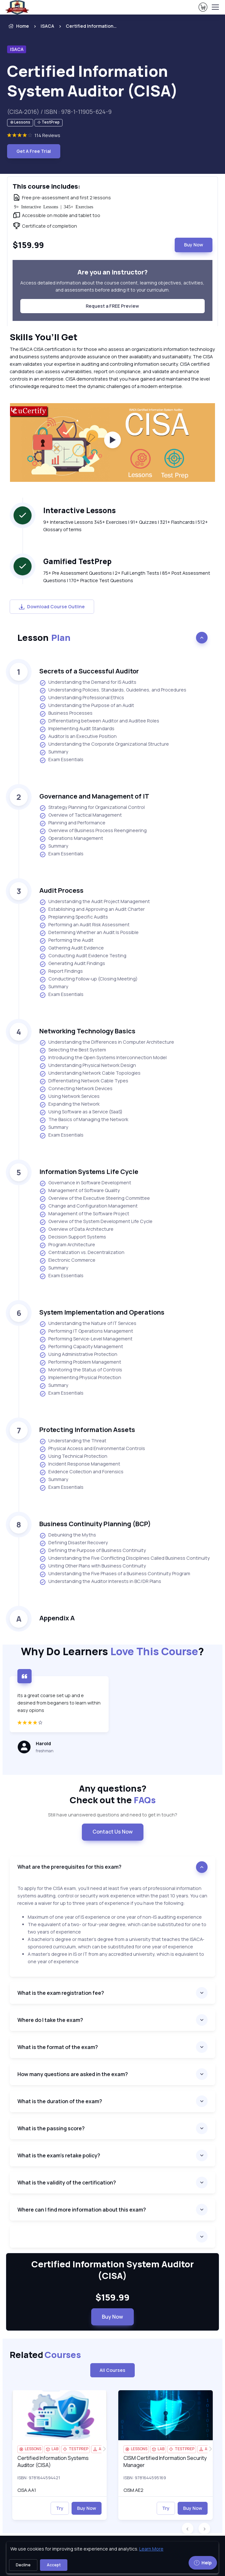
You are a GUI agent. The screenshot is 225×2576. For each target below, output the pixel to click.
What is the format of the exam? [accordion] (57, 2047)
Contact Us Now (113, 1831)
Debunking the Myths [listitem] (67, 1535)
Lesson (44, 637)
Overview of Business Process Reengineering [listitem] (93, 830)
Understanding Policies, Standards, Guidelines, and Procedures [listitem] (112, 690)
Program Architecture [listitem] (67, 1244)
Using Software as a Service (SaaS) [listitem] (80, 1112)
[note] (20, 122)
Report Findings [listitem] (61, 971)
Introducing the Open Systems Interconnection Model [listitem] (103, 1057)
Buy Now (193, 245)
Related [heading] (45, 2355)
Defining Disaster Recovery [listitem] (73, 1543)
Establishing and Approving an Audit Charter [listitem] (92, 909)
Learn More (151, 2549)
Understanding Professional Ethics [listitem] (81, 697)
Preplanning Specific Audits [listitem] (73, 917)
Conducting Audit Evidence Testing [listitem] (82, 956)
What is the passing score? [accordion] (51, 2128)
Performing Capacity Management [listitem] (81, 1346)
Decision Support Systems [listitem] (72, 1237)
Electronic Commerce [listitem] (67, 1260)
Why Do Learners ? (112, 1651)
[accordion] (112, 2237)
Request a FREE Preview (112, 306)
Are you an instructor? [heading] (112, 272)
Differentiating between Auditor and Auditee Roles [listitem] (99, 721)
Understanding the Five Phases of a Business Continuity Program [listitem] (114, 1573)
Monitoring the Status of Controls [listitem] (80, 1370)
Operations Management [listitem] (71, 838)
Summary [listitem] (53, 752)
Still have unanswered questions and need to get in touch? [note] (112, 1815)
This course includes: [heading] (46, 186)
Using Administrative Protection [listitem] (78, 1354)
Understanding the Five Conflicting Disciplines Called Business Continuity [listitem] (124, 1558)
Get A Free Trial (33, 151)
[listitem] (85, 26)
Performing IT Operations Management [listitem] (86, 1331)
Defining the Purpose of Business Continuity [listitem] (92, 1550)
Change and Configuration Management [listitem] (88, 1206)
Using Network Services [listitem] (69, 1096)
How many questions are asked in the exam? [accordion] (72, 2074)
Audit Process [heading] (61, 890)
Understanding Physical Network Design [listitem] (87, 1065)
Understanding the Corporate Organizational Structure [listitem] (104, 744)
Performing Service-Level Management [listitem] (85, 1339)
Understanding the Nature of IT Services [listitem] (87, 1323)
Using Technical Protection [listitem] (73, 1456)
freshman (45, 1751)
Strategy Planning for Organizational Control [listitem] (92, 807)
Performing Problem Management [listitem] (80, 1362)
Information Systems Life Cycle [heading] (88, 1171)
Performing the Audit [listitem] (66, 940)
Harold (43, 1743)
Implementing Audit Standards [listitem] (76, 728)
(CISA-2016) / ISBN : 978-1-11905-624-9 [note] (59, 111)
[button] (187, 2528)
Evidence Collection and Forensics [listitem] (81, 1472)
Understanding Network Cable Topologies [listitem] (90, 1073)
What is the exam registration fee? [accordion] (60, 1992)
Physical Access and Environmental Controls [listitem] (92, 1448)
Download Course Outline (52, 606)
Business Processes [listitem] (66, 713)
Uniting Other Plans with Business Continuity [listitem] (92, 1566)
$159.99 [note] (112, 2297)
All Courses (112, 2370)
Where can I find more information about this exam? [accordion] (81, 2209)
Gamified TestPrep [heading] (77, 561)
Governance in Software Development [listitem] (85, 1183)
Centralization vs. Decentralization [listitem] (81, 1252)
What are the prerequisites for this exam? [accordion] (69, 1866)
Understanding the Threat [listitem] (72, 1441)
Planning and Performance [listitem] (72, 823)
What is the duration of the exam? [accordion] (59, 2101)
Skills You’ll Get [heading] (43, 337)
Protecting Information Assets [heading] (87, 1429)
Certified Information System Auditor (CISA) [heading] (92, 81)
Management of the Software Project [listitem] (84, 1214)
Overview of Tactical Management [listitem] (80, 815)
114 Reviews (47, 135)
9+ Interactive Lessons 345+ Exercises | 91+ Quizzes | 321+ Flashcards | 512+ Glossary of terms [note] (125, 525)
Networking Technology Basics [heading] (87, 1031)
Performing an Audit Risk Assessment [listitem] (84, 925)
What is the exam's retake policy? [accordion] (58, 2155)
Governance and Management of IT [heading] (94, 796)
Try (60, 2508)
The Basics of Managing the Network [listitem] (83, 1119)
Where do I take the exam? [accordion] (50, 2020)
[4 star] (59, 1725)
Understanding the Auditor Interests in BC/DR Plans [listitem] (100, 1581)
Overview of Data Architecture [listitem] (76, 1229)
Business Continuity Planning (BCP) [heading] (95, 1523)
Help (203, 2563)
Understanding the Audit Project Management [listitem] (94, 901)
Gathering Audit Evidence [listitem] (71, 948)
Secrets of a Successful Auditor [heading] (89, 671)
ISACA (47, 26)
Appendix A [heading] (57, 1618)
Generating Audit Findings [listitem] (72, 963)
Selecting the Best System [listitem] (72, 1050)
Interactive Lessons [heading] (79, 510)
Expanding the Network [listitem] (69, 1104)
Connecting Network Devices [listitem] (76, 1088)
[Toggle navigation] (215, 7)
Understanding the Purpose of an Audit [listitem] (86, 705)
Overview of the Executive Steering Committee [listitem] (94, 1198)
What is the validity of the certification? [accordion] (66, 2182)
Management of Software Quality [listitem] (79, 1190)
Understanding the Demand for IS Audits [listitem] (87, 682)
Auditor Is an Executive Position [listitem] (78, 736)
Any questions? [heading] (112, 1794)
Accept (54, 2565)
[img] (59, 2415)
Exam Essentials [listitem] (61, 759)
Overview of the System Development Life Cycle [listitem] (95, 1221)
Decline (23, 2565)
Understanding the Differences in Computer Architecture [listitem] (106, 1042)
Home (18, 26)
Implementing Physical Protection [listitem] (80, 1377)
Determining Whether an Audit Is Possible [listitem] (89, 932)
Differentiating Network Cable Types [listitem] (83, 1081)
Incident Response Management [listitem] (79, 1464)
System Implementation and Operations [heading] (101, 1312)
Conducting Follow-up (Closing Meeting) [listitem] (88, 979)
